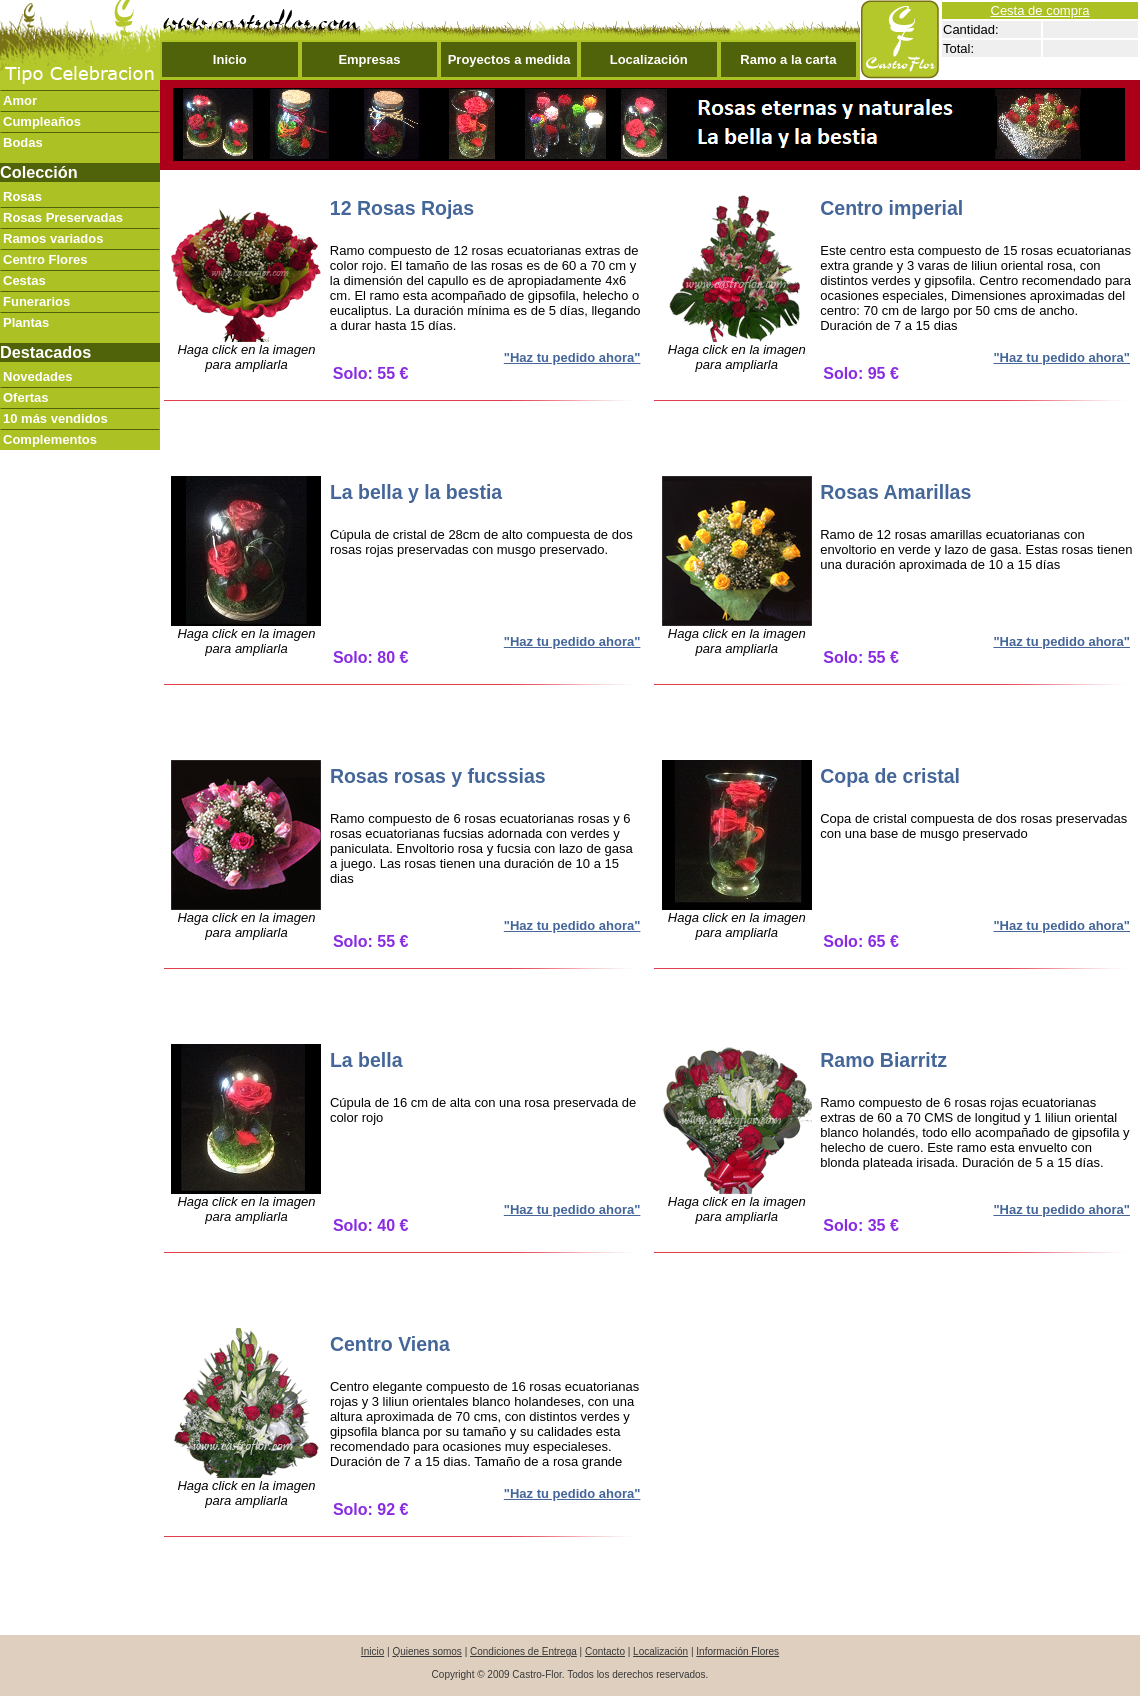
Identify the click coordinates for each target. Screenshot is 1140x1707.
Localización (649, 59)
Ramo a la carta (788, 59)
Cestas (24, 280)
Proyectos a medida (509, 59)
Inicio (230, 59)
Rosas (22, 196)
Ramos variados (53, 238)
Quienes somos (426, 1651)
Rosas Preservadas (63, 217)
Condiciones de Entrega (523, 1651)
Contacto (605, 1651)
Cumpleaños (42, 121)
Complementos (50, 439)
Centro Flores (45, 259)
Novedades (37, 376)
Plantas (26, 322)
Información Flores (737, 1651)
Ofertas (26, 397)
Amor (20, 100)
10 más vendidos (55, 418)
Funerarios (36, 301)
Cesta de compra (1040, 10)
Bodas (23, 142)
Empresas (369, 59)
